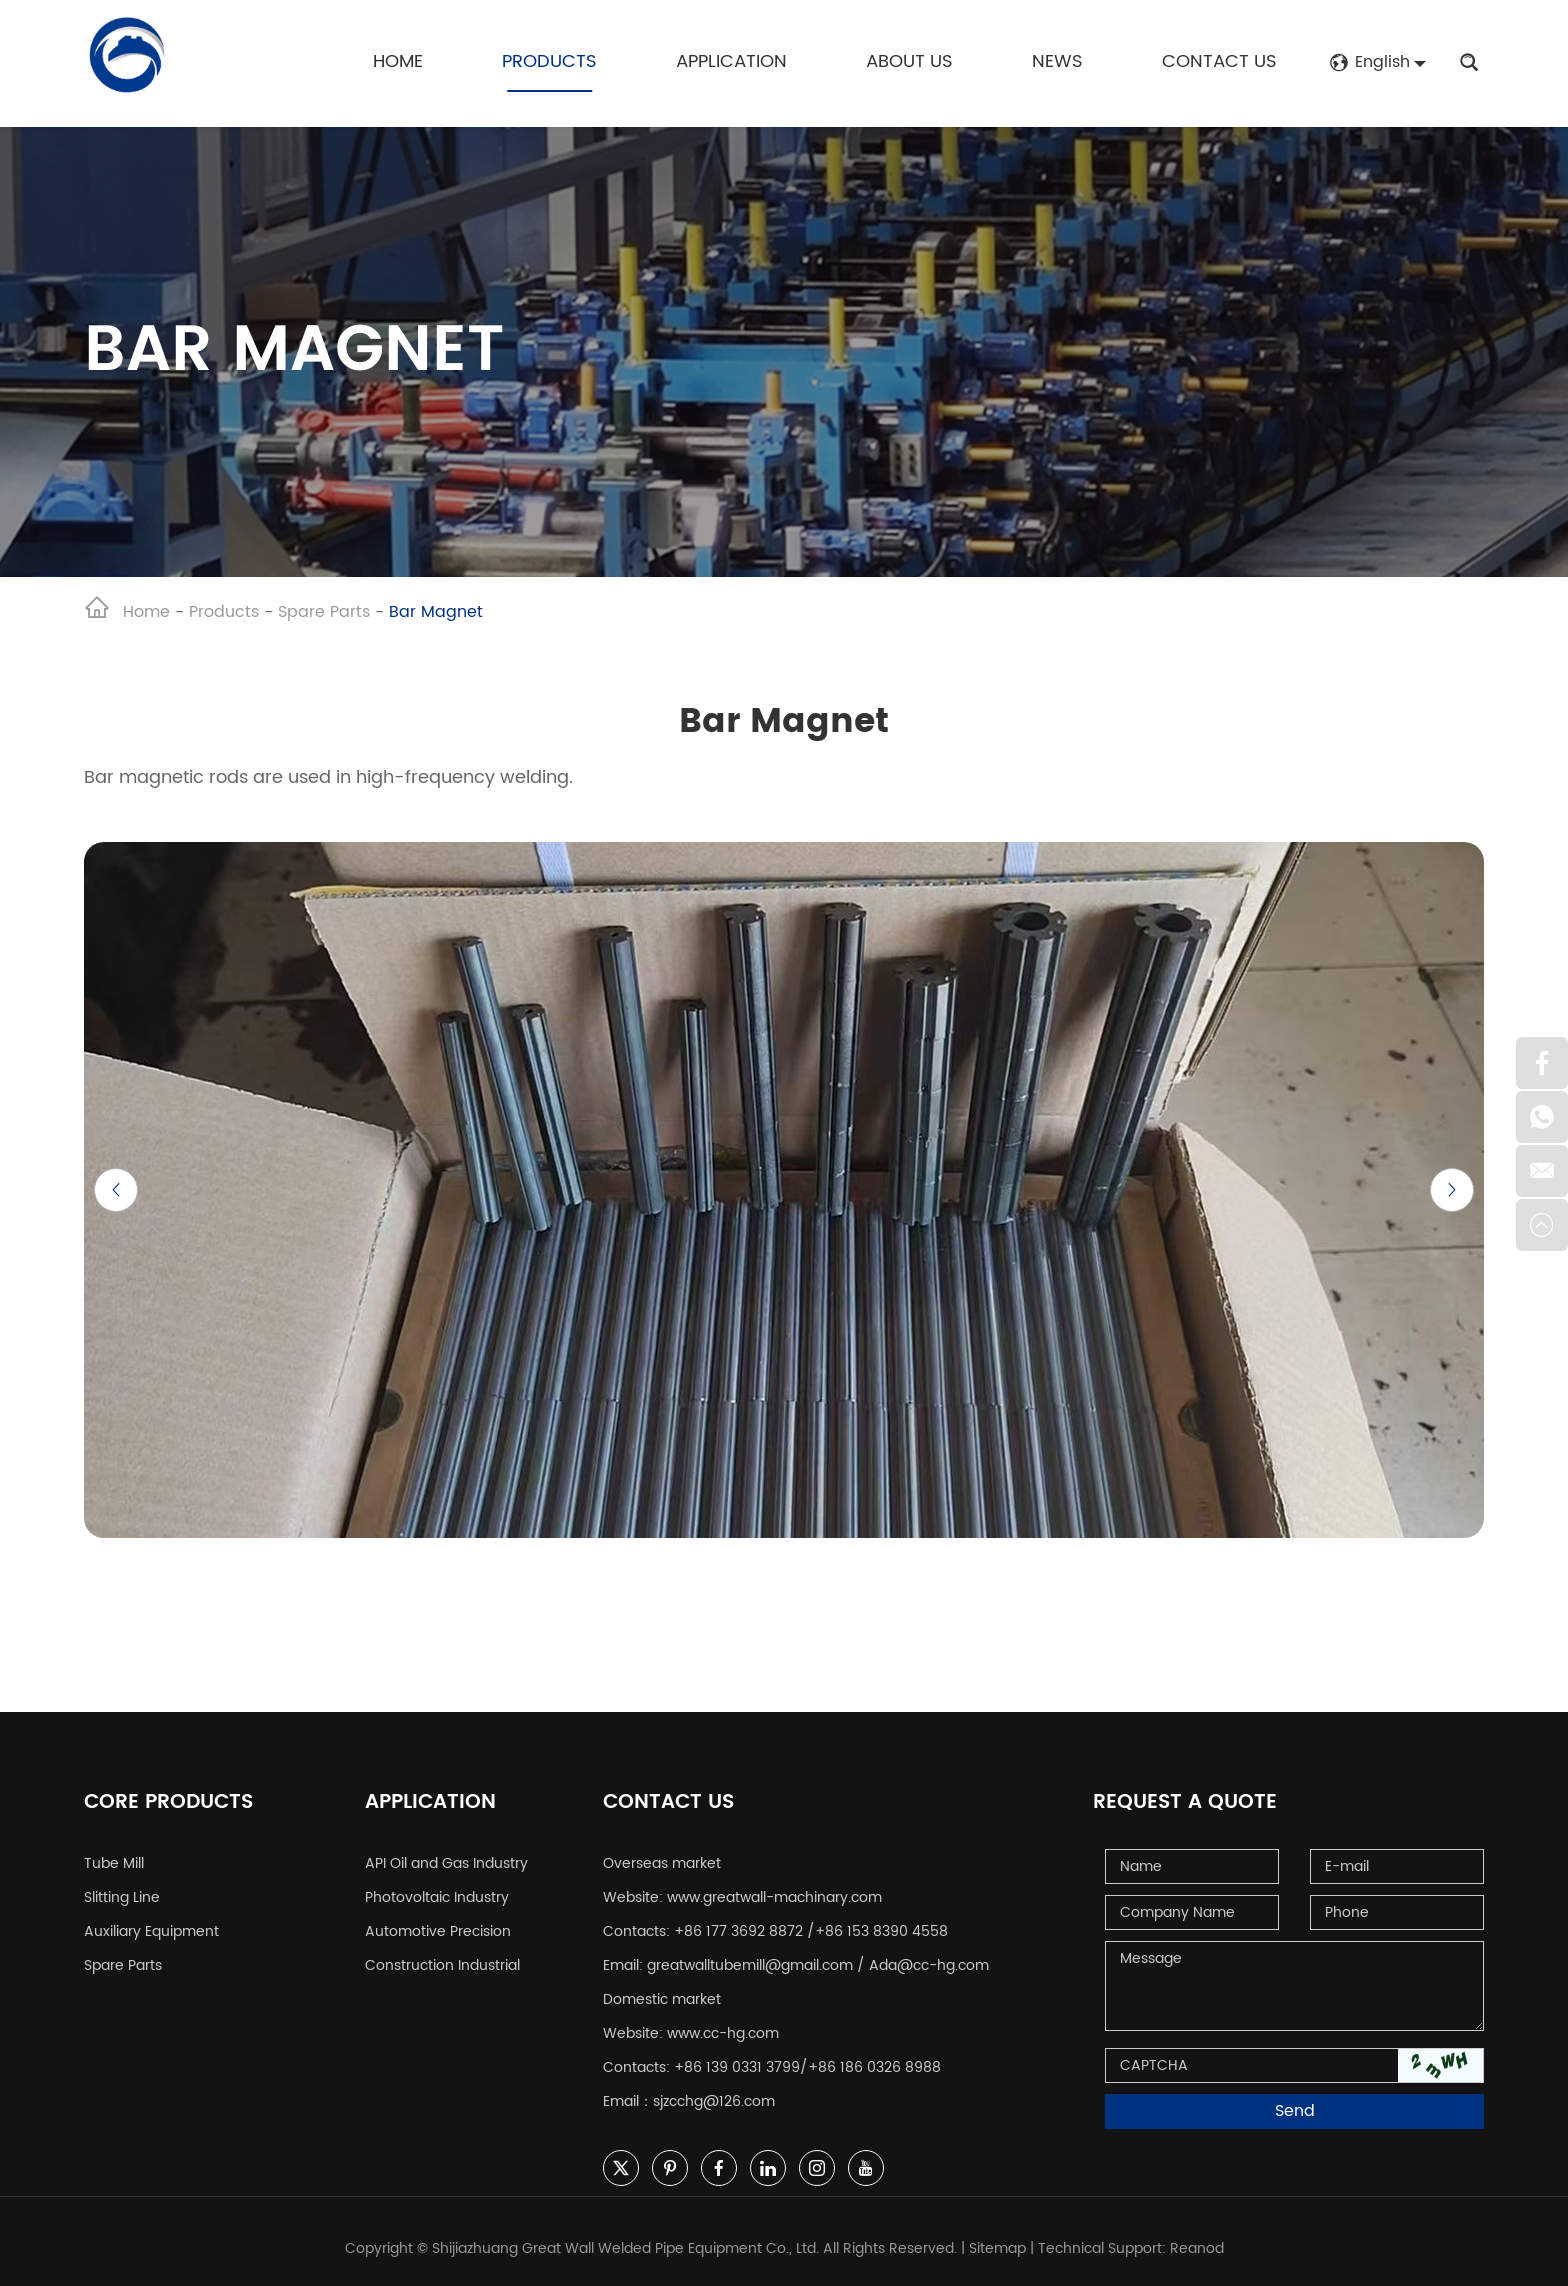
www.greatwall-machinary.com (774, 1897)
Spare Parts (324, 612)
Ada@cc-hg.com (929, 1965)
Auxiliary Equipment (151, 1931)
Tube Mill (114, 1863)
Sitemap (997, 2248)
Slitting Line (122, 1897)
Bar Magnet (436, 612)
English (1369, 62)
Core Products (168, 1803)
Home (398, 61)
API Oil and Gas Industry (446, 1863)
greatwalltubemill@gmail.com (750, 1965)
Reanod (1197, 2248)
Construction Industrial (442, 1965)
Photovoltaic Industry (437, 1897)
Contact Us (1219, 61)
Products (549, 61)
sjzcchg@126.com (714, 2101)
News (1057, 61)
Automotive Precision (438, 1931)
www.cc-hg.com (723, 2033)
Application (731, 61)
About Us (909, 61)
